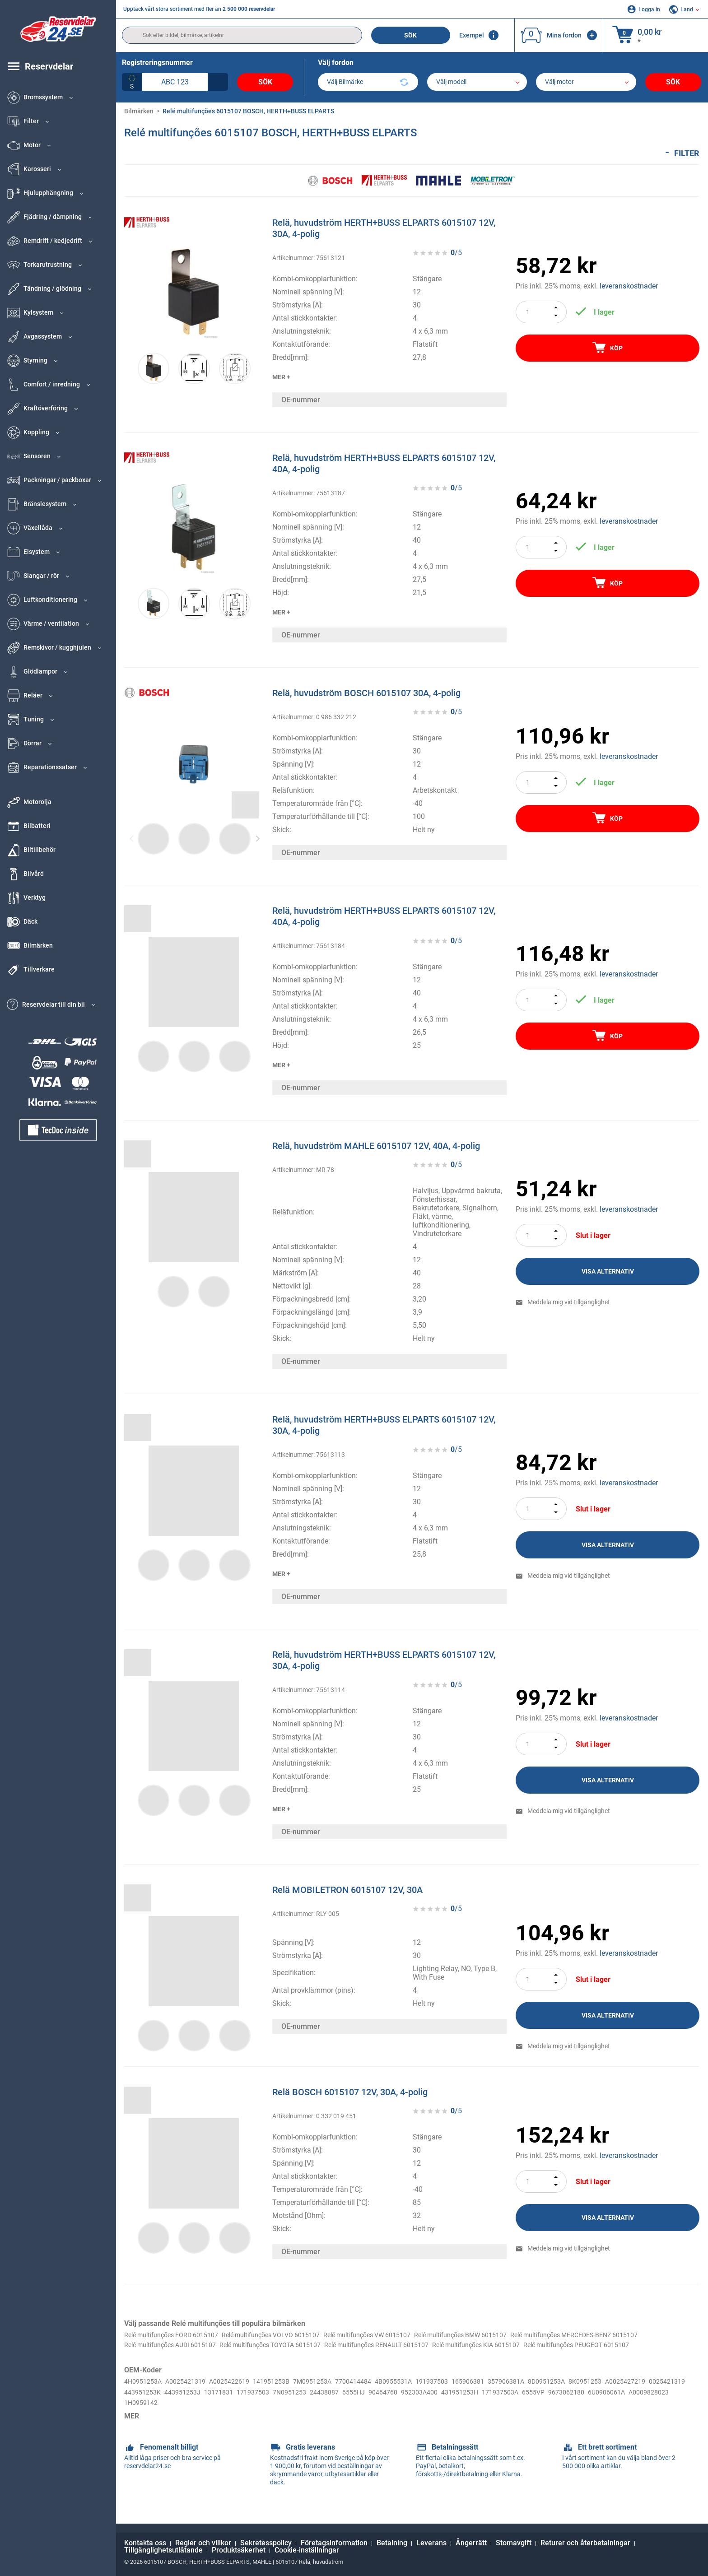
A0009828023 (236, 2414)
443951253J (282, 2403)
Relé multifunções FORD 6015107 (178, 2335)
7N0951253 (401, 2403)
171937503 (360, 2403)
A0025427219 (146, 2403)
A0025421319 (192, 2393)
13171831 (322, 2403)
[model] (477, 82)
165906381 (507, 2393)
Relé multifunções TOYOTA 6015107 (441, 2345)
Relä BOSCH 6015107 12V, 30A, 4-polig (350, 2091)
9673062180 (144, 2414)
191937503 (466, 2393)
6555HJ (472, 2403)
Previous (132, 838)
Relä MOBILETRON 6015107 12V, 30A (347, 1889)
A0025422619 (241, 2393)
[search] (242, 35)
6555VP (672, 2403)
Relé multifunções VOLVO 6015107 (292, 2335)
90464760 (505, 2403)
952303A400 (545, 2403)
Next (257, 838)
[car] (586, 82)
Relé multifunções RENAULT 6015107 (563, 2345)
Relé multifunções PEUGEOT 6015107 (288, 2356)
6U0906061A (189, 2414)
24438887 (440, 2403)
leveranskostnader (629, 285)
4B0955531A (424, 2393)
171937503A (635, 2403)
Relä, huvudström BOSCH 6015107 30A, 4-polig (366, 692)
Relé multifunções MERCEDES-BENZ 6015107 (197, 2345)
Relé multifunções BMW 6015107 (508, 2335)
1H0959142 (281, 2414)
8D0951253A (594, 2393)
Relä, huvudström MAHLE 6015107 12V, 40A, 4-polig (376, 1145)
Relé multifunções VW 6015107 (401, 2335)
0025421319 (193, 2403)
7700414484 (379, 2393)
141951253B (287, 2393)
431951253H (590, 2403)
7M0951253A (333, 2393)
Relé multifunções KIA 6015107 (174, 2356)
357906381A (549, 2393)
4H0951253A (145, 2393)
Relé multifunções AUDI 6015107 (326, 2345)
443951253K (237, 2403)
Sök (410, 35)
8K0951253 (637, 2393)
